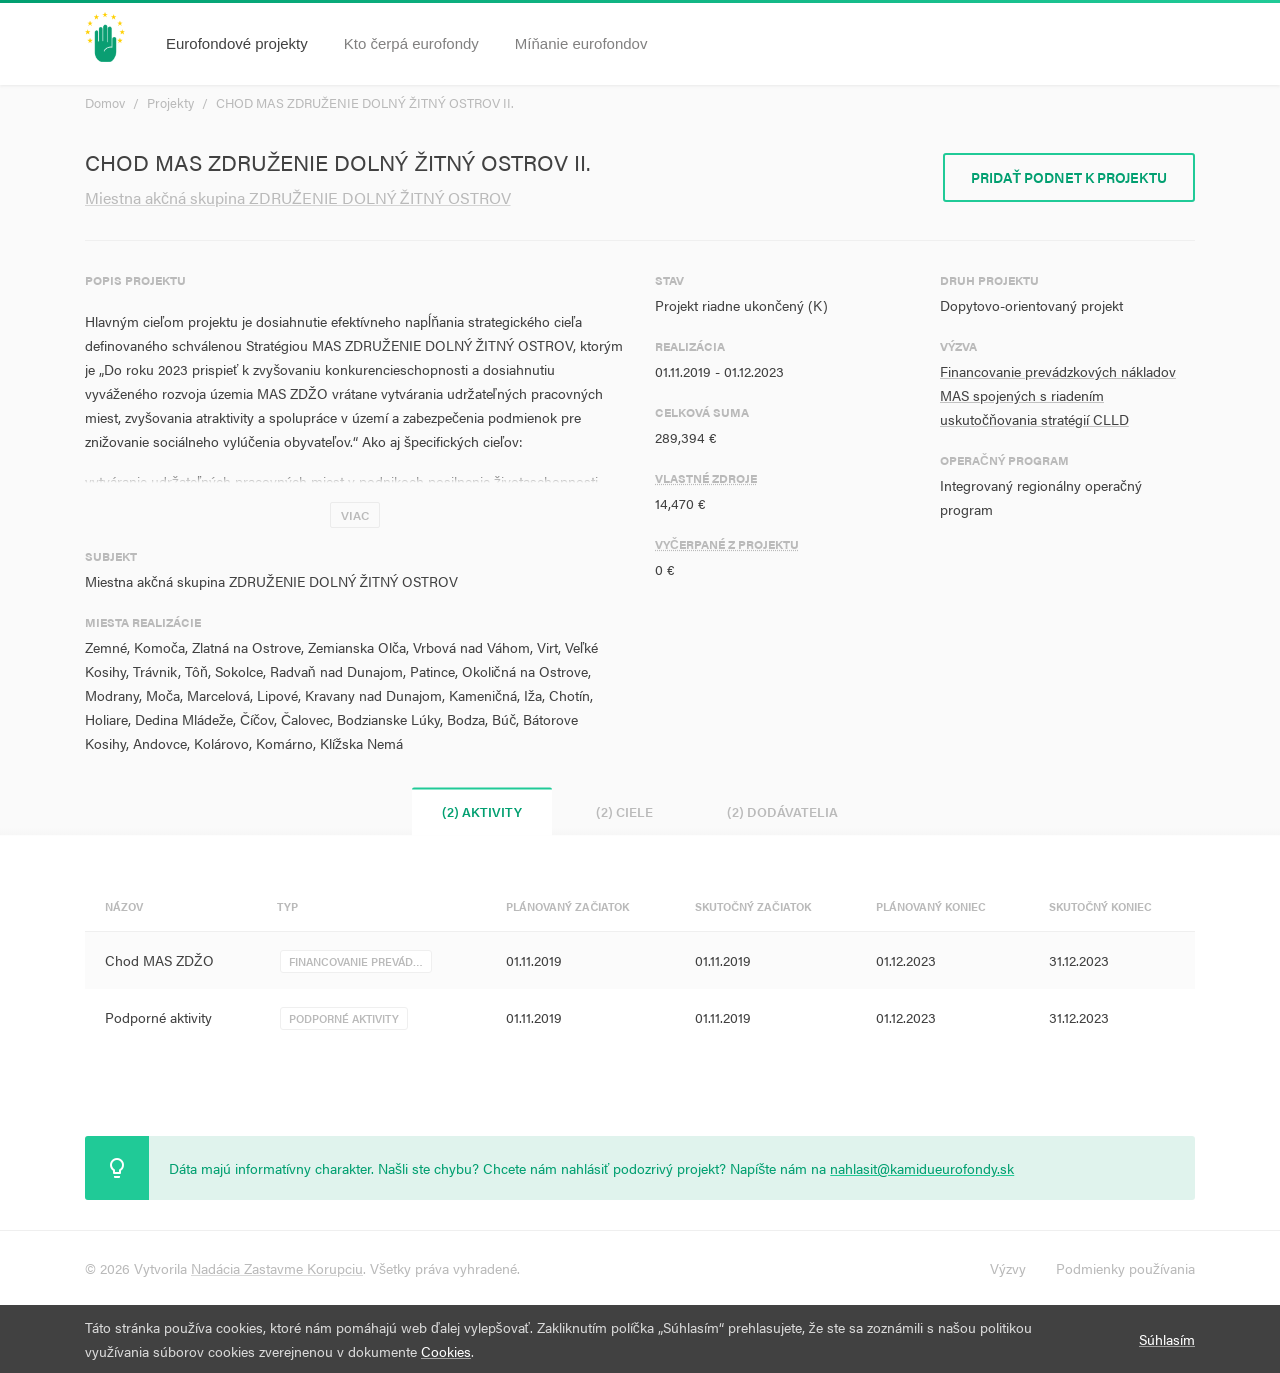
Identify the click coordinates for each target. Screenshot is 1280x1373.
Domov (105, 102)
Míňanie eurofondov (581, 43)
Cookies (446, 1351)
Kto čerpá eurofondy (411, 43)
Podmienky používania (1125, 1268)
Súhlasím (1167, 1339)
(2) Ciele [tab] (624, 811)
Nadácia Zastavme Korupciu (277, 1268)
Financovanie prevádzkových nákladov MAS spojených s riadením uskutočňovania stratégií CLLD (1058, 395)
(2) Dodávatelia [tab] (782, 811)
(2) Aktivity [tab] (482, 811)
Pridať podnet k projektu (1069, 177)
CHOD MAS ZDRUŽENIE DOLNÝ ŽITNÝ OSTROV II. (365, 102)
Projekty (170, 102)
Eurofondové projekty (237, 43)
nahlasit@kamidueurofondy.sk (922, 1168)
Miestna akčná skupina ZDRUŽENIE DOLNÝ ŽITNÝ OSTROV (298, 197)
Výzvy (1008, 1268)
